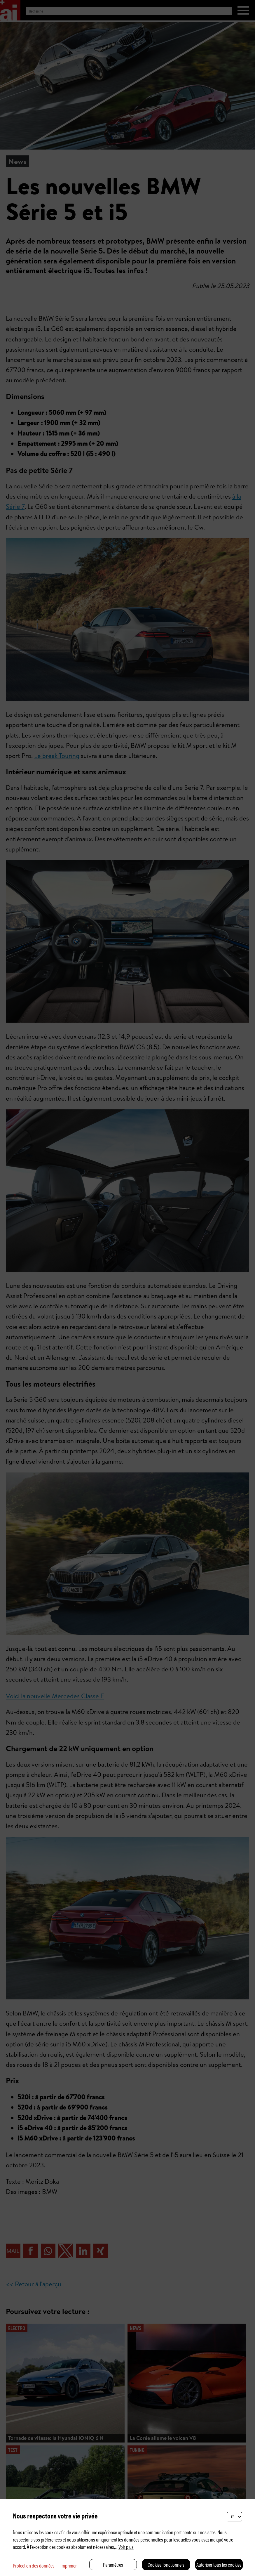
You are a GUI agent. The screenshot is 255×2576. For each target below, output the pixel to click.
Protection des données (34, 2565)
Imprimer (68, 2565)
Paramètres (113, 2564)
